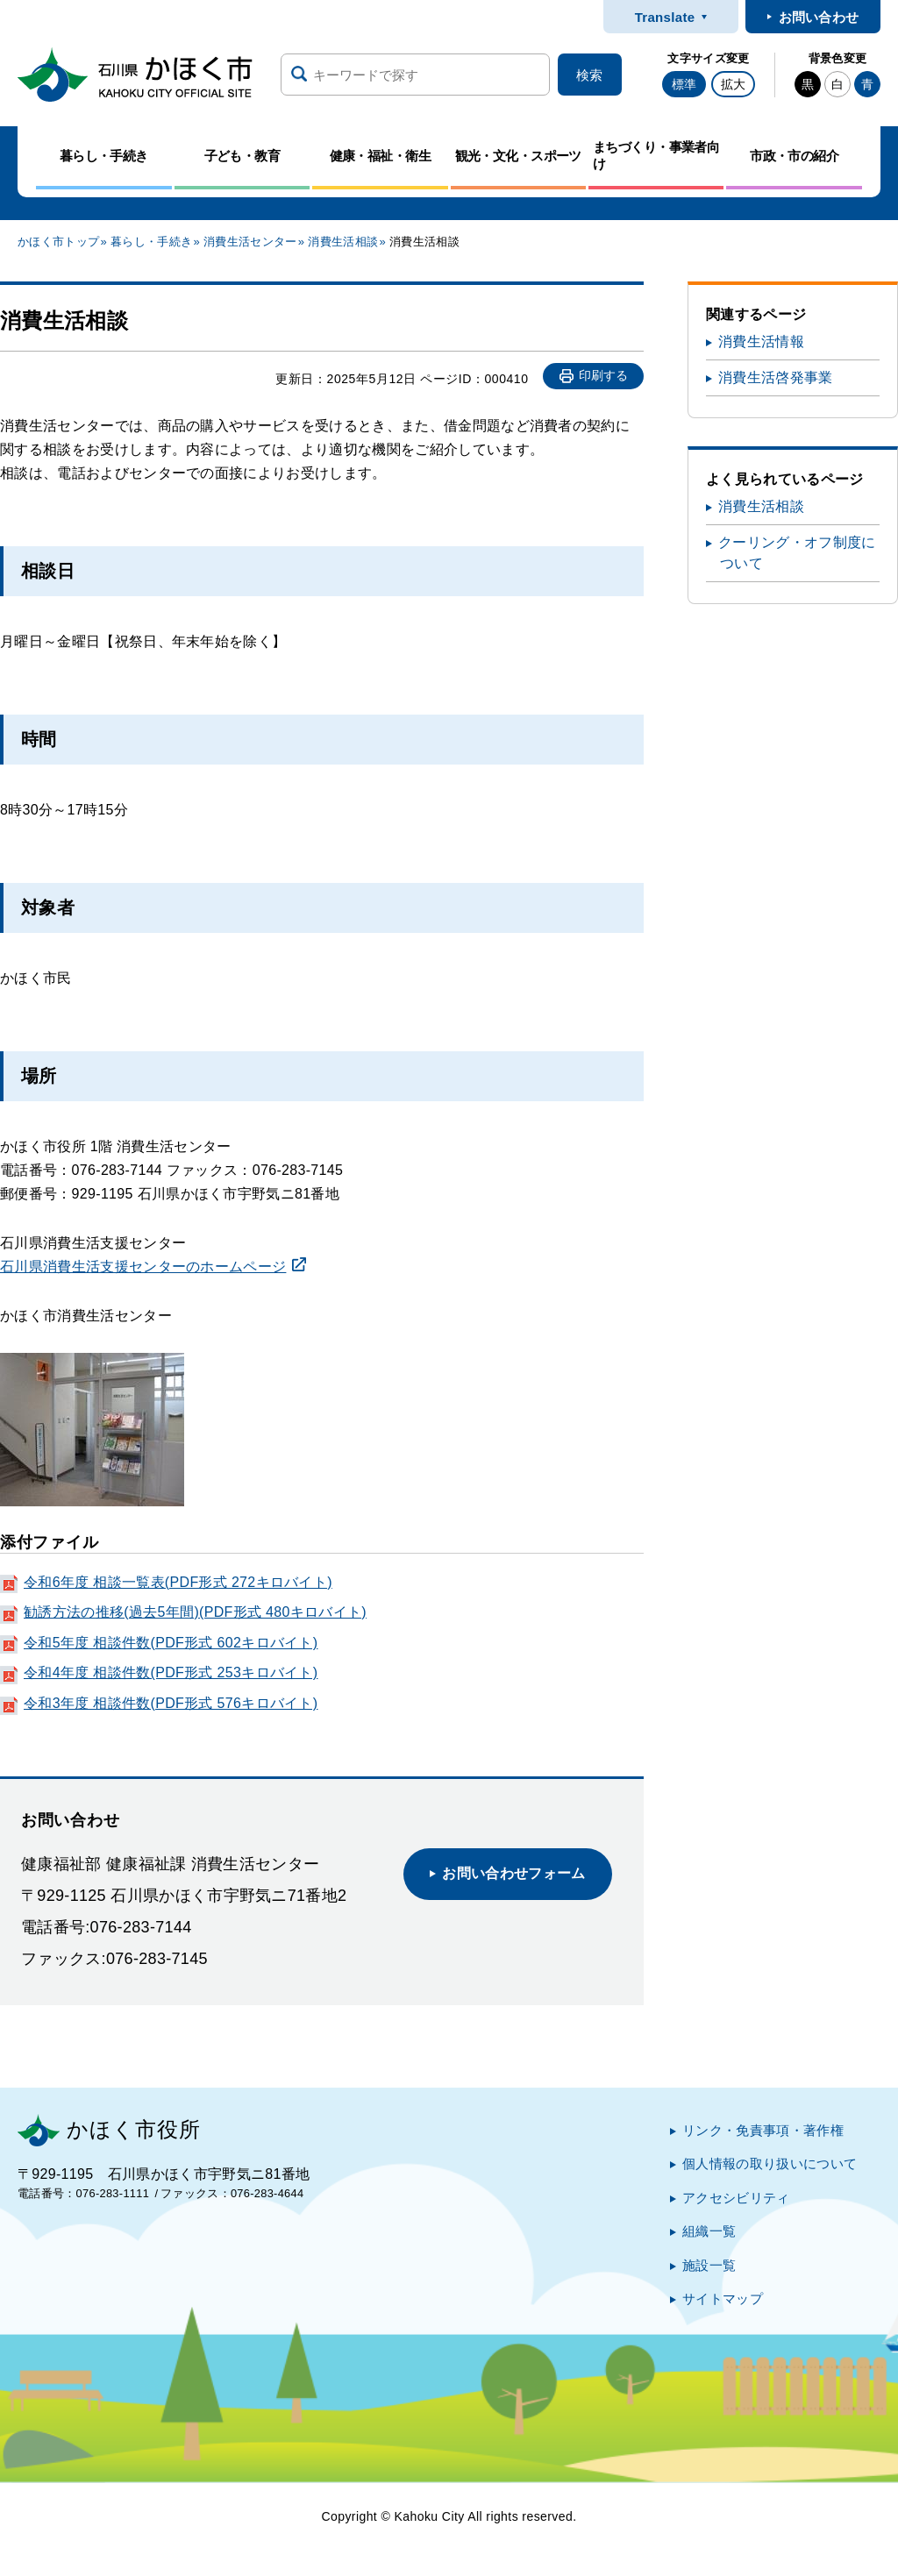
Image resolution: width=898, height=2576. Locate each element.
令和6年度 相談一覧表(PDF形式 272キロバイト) (178, 1582)
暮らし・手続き (151, 241)
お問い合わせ (819, 17)
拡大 (733, 84)
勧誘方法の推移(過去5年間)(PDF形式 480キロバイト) (195, 1612)
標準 (684, 84)
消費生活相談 (343, 241)
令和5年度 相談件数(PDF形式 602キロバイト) (170, 1642)
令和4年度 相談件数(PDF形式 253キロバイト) (170, 1672)
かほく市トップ (58, 241)
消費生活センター (250, 241)
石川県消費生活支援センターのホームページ (143, 1266)
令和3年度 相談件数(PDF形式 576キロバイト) (170, 1703)
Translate (665, 17)
